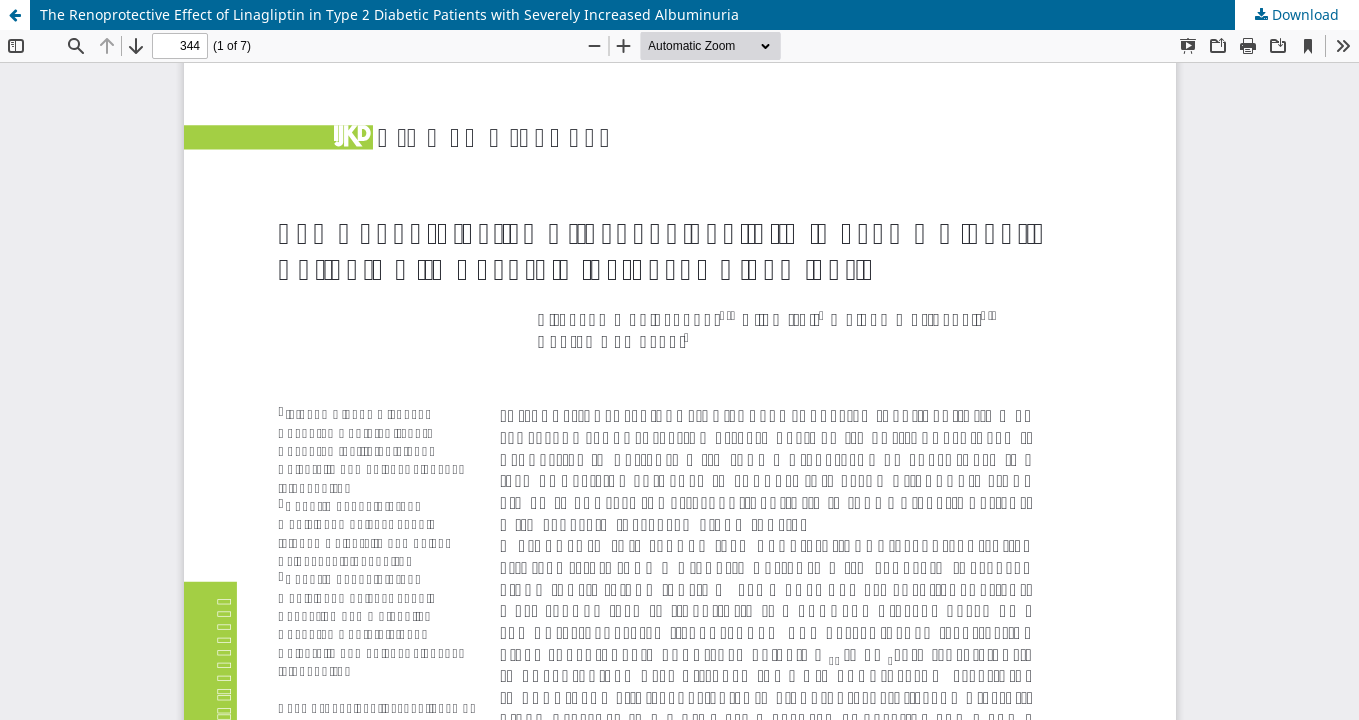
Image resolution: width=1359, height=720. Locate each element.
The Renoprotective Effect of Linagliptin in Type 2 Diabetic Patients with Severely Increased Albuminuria (389, 14)
